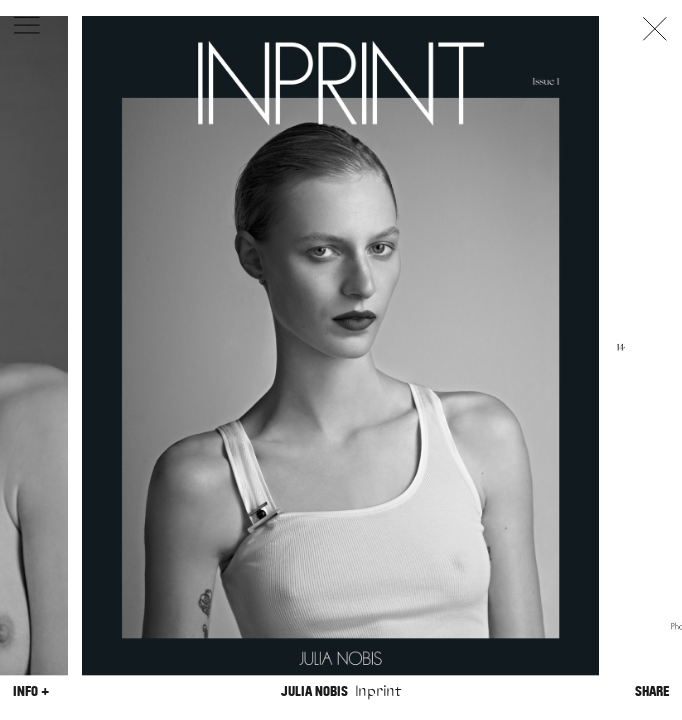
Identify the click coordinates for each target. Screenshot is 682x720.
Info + (31, 691)
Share (652, 691)
